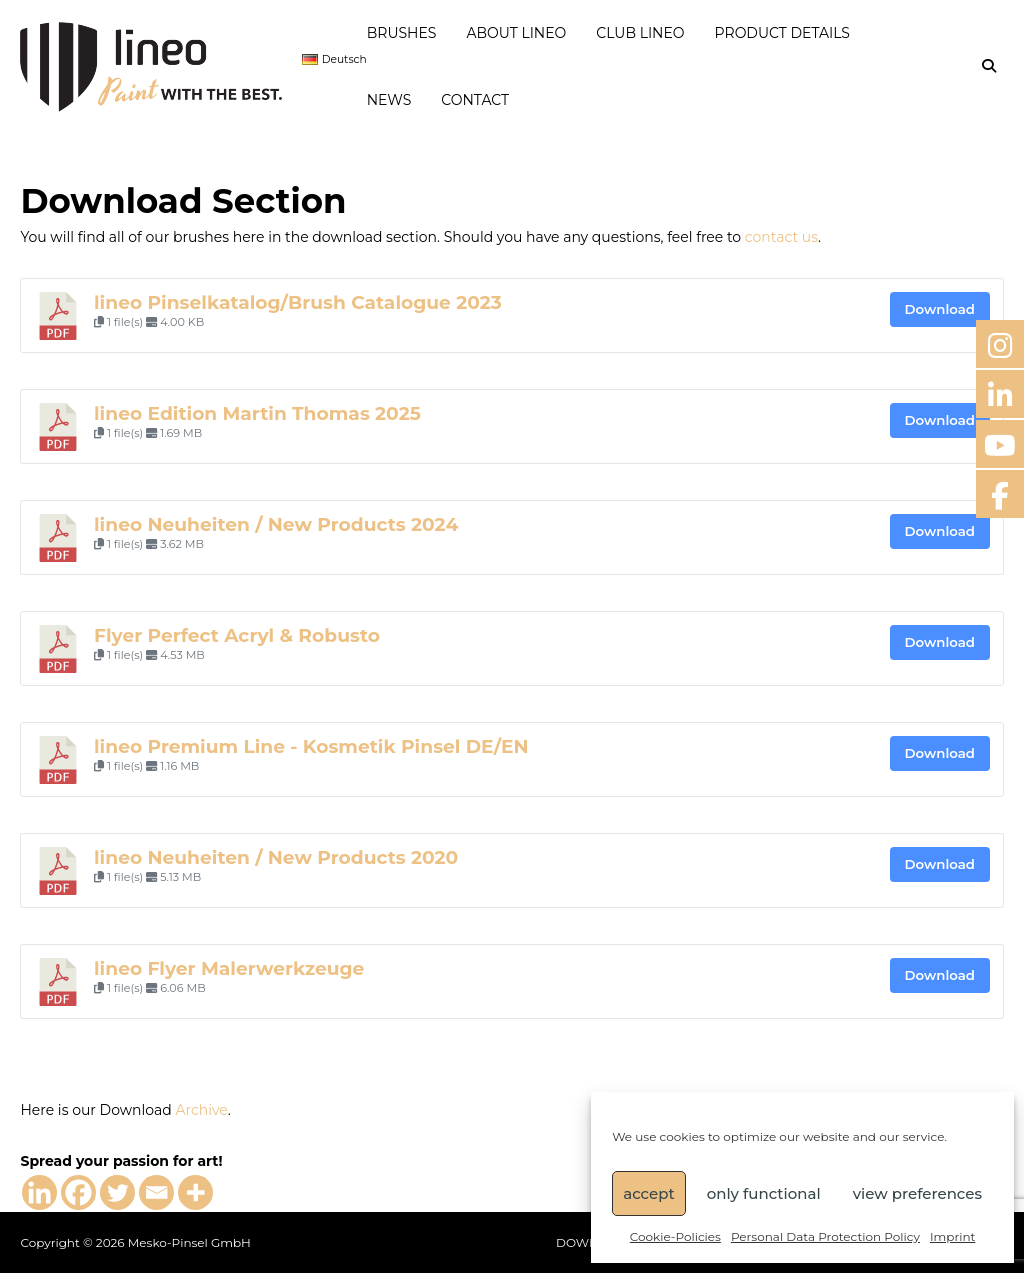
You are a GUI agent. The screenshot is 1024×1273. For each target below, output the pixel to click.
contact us (781, 237)
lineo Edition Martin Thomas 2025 (257, 413)
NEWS (389, 100)
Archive (201, 1110)
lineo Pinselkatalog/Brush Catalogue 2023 (298, 302)
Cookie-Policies (675, 1236)
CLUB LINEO (640, 33)
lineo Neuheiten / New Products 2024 (276, 524)
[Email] (156, 1192)
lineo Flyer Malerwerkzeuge (229, 968)
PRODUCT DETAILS (782, 33)
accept (648, 1193)
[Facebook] (78, 1192)
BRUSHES (402, 33)
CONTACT (475, 100)
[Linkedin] (39, 1192)
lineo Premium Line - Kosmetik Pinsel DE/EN (311, 746)
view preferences (917, 1193)
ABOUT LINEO (516, 33)
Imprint (952, 1236)
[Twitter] (117, 1192)
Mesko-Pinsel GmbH (189, 1242)
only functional (764, 1193)
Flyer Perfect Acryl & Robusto (237, 635)
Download (940, 309)
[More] (195, 1192)
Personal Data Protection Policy (825, 1236)
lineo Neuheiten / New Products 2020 (276, 857)
